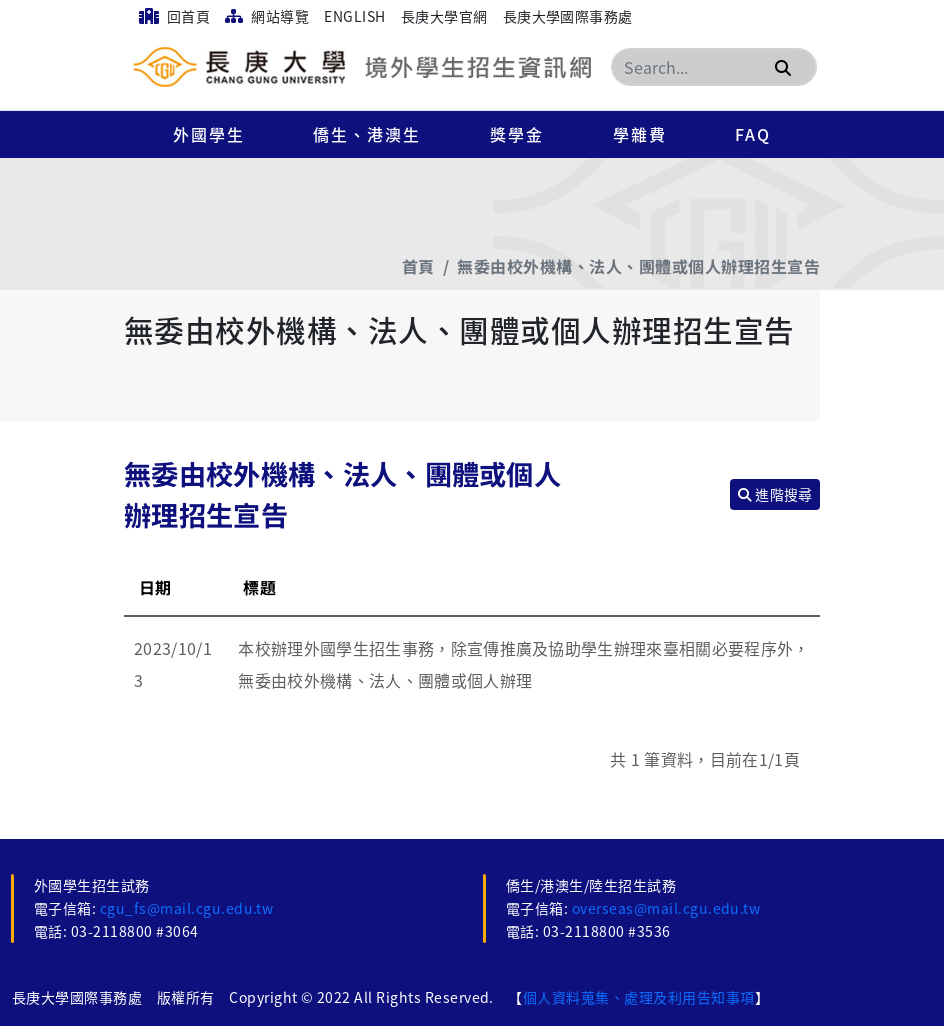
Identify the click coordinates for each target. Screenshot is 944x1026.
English (354, 16)
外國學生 (209, 134)
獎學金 (517, 134)
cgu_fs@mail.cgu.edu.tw (187, 908)
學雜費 (640, 134)
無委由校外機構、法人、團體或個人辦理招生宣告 (638, 266)
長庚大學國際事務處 (568, 16)
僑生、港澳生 (367, 134)
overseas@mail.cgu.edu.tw (666, 908)
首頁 (418, 266)
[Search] (714, 67)
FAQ (753, 134)
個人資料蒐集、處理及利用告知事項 (639, 997)
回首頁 (174, 16)
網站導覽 (267, 16)
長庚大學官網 (444, 16)
